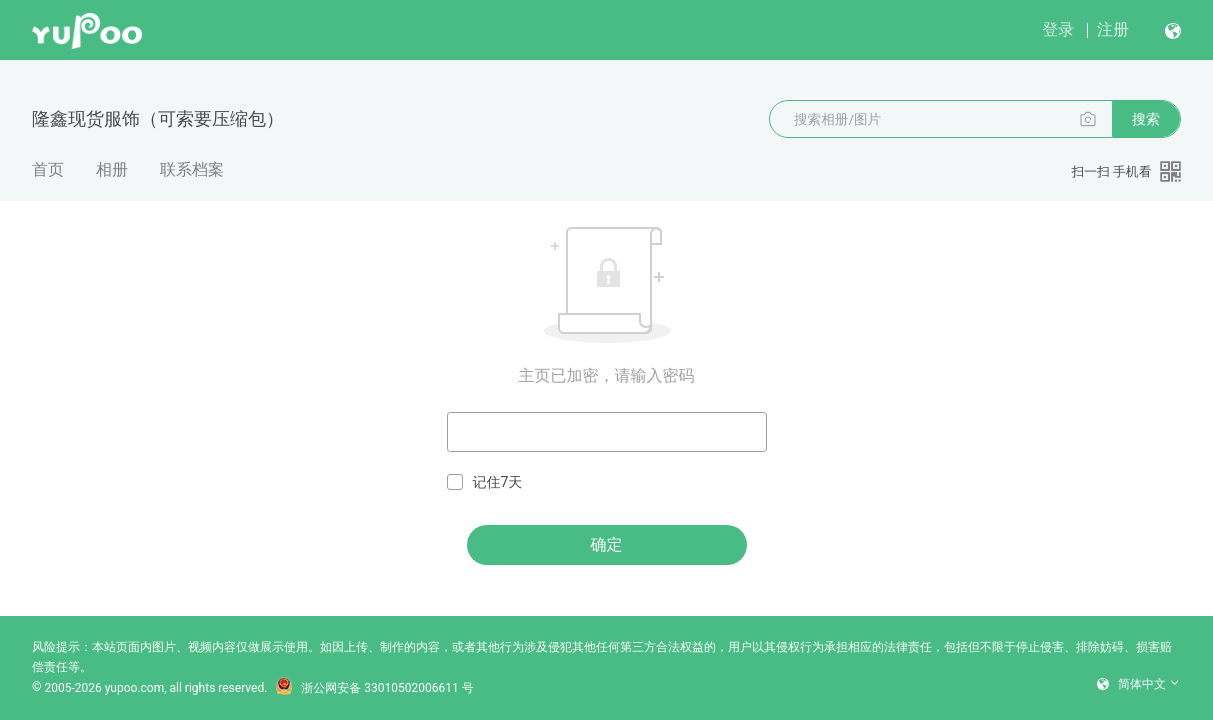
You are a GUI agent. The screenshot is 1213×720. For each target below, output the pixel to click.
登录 (1058, 29)
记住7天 (485, 482)
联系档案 (192, 169)
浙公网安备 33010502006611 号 (374, 688)
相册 (112, 169)
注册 (1113, 29)
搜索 (1146, 119)
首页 (48, 169)
